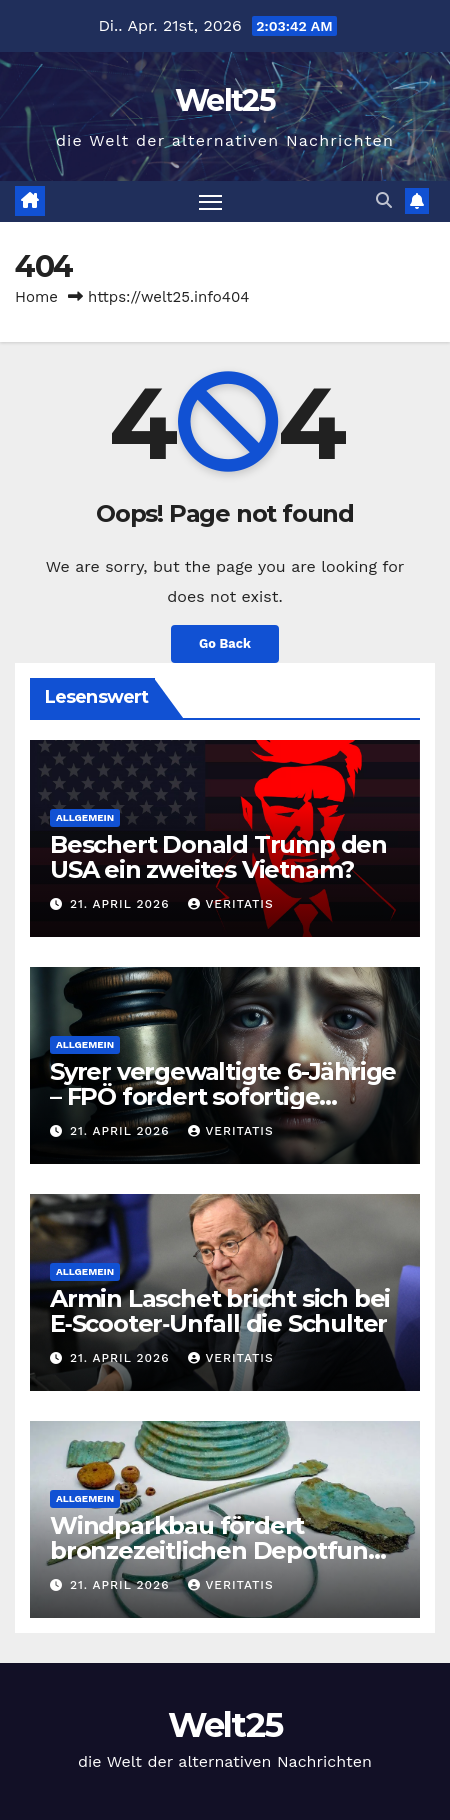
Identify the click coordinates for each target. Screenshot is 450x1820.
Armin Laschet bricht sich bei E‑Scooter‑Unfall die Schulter (220, 1311)
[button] (384, 200)
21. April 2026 (122, 904)
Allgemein (85, 817)
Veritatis (230, 904)
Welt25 (225, 100)
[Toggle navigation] (211, 202)
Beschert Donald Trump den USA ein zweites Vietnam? (218, 857)
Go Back (225, 643)
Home (36, 297)
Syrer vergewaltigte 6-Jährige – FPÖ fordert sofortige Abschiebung (223, 1096)
